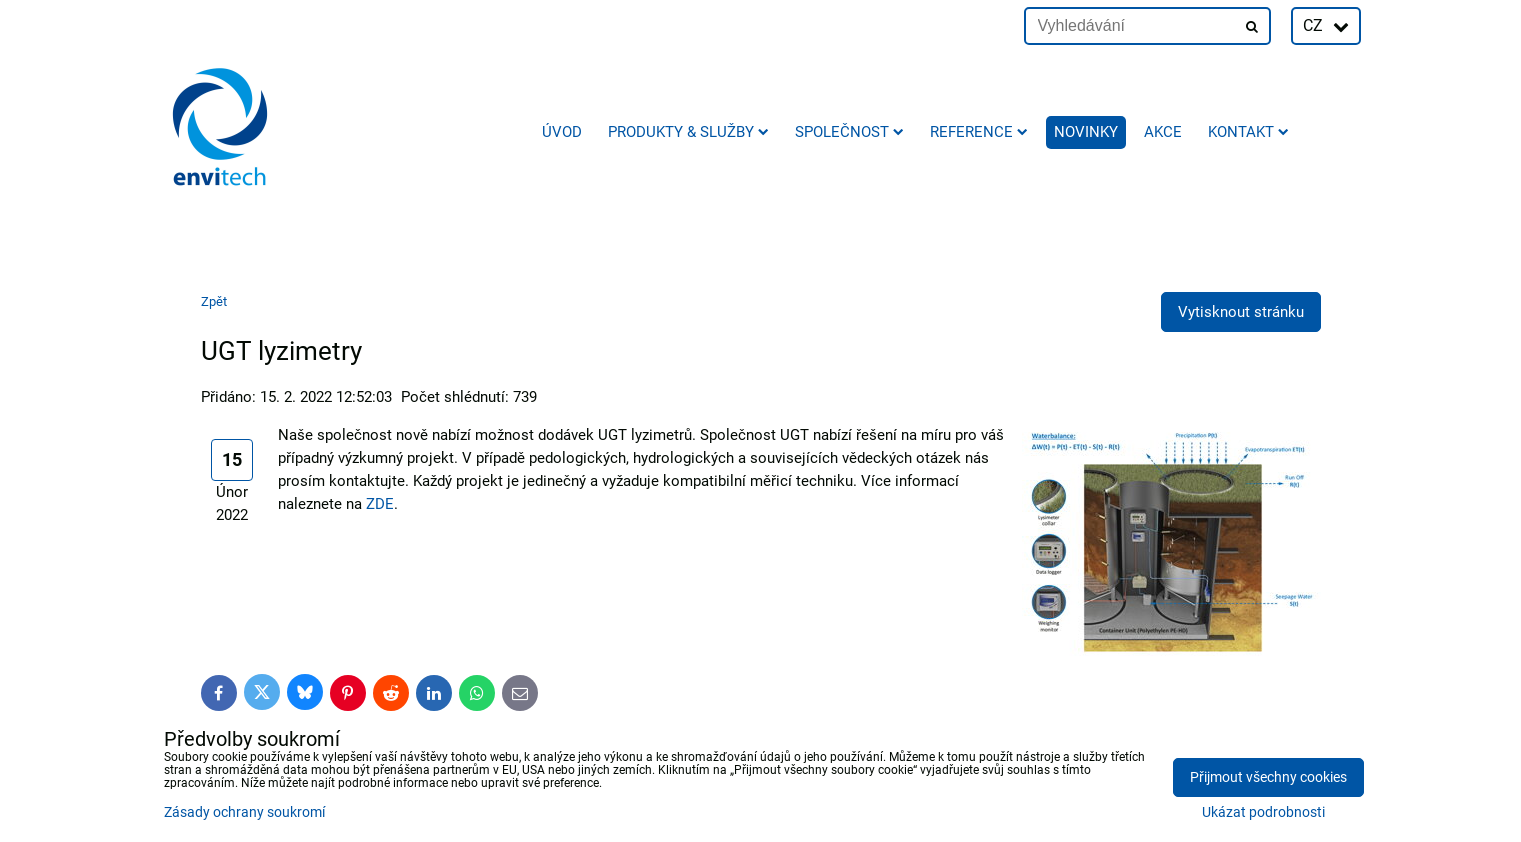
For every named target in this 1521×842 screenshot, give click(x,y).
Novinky (1086, 132)
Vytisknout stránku (1241, 312)
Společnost (849, 132)
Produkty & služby (688, 132)
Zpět (214, 301)
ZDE (380, 504)
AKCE (1163, 132)
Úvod (562, 132)
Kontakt (1248, 132)
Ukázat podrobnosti (1263, 813)
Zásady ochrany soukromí (244, 812)
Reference (979, 132)
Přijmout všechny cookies (1268, 777)
